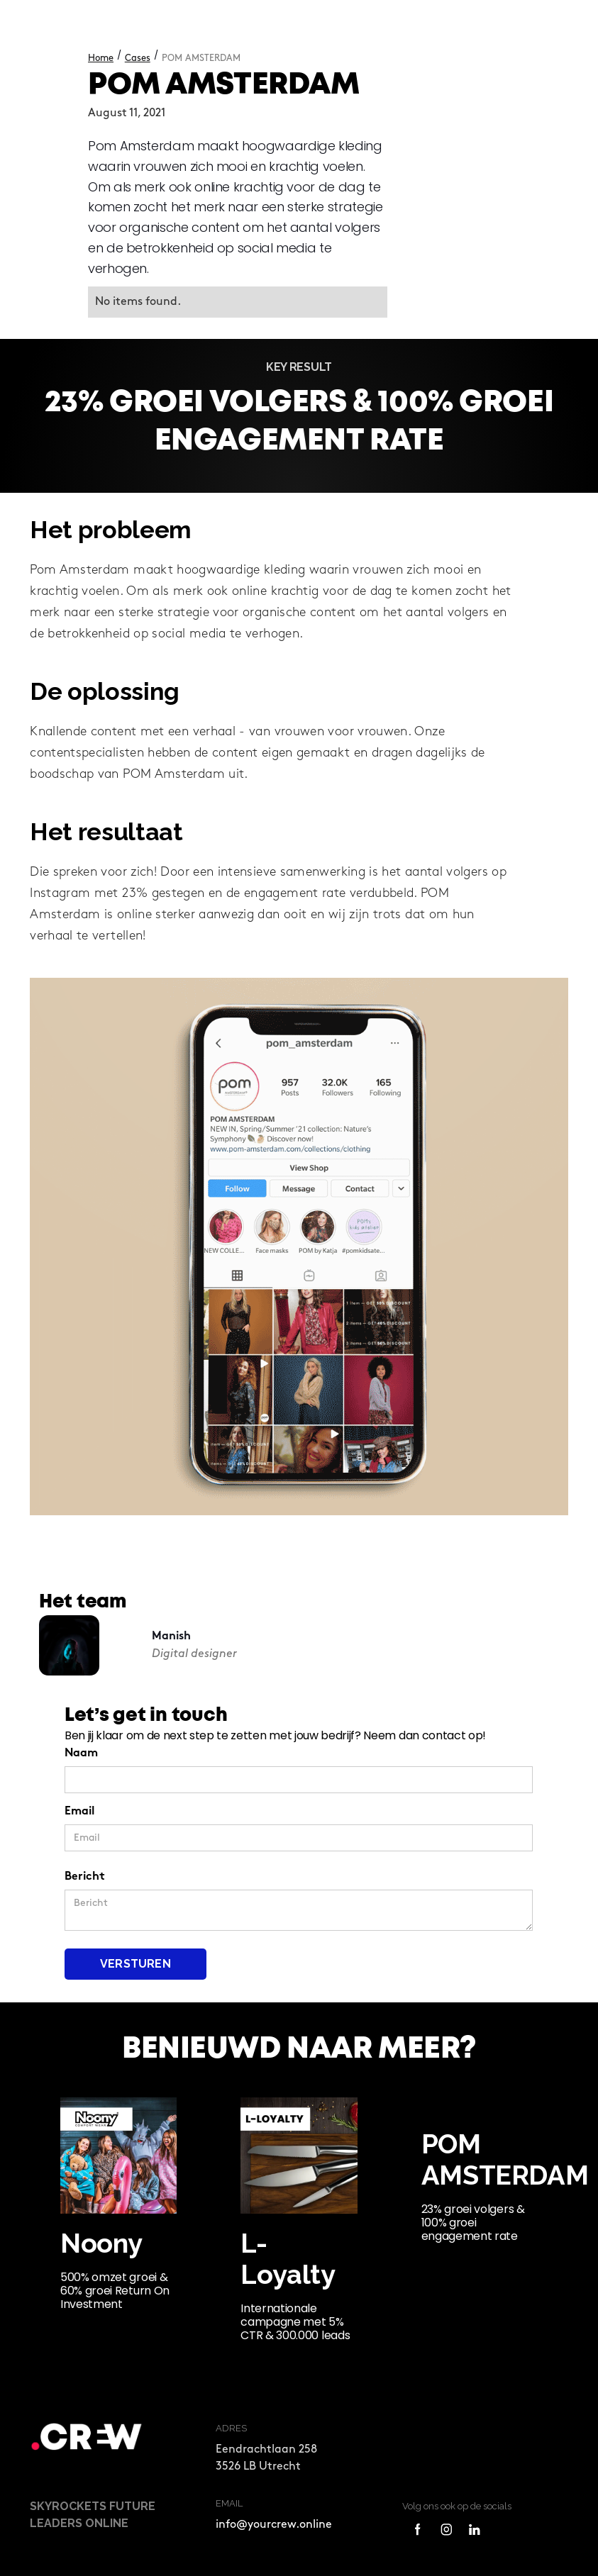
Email (79, 1812)
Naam (81, 1754)
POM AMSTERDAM (201, 58)
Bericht (85, 1877)
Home (100, 58)
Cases (137, 58)
